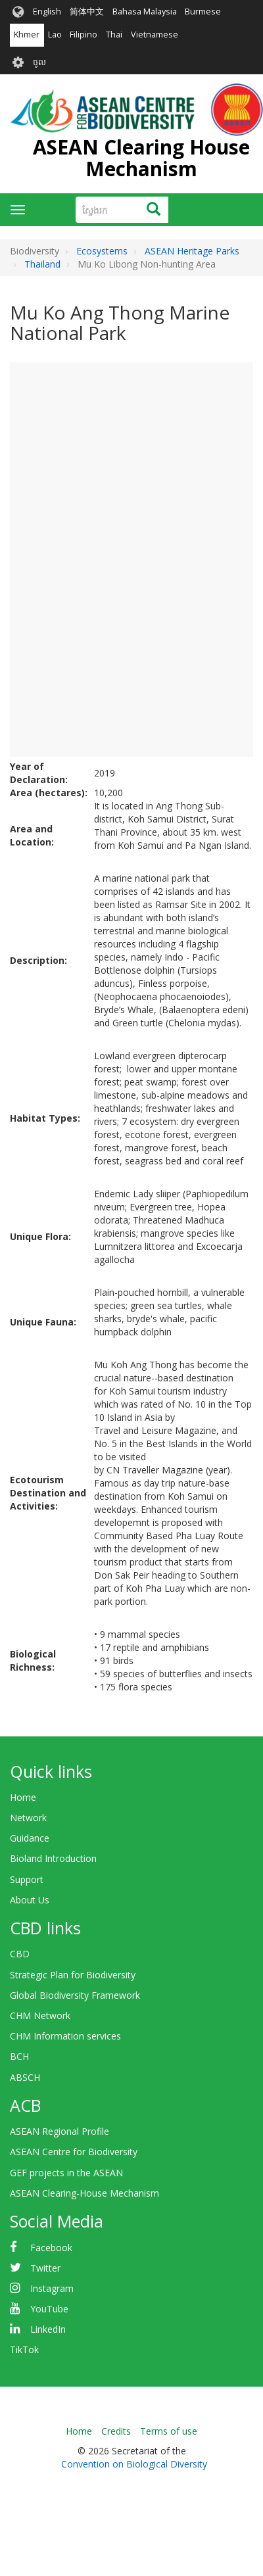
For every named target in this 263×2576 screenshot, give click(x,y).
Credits (116, 2431)
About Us (29, 1900)
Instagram (52, 2288)
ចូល (39, 62)
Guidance (29, 1838)
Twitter (45, 2268)
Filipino (83, 34)
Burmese (203, 11)
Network (28, 1817)
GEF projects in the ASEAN (66, 2172)
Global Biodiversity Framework (75, 1995)
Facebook (51, 2247)
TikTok (24, 2349)
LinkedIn (48, 2329)
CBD (20, 1953)
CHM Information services (65, 2036)
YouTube (49, 2308)
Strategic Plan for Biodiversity (72, 1974)
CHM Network (40, 2015)
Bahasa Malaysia (144, 11)
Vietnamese (154, 34)
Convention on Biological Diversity (134, 2464)
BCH (19, 2056)
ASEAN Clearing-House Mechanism (84, 2193)
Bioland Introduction (53, 1858)
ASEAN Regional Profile (59, 2131)
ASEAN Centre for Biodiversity (73, 2151)
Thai (114, 34)
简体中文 (87, 11)
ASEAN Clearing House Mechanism (141, 157)
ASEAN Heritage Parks (192, 251)
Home (23, 1797)
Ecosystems (102, 251)
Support (26, 1879)
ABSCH (25, 2077)
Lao (55, 34)
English (47, 11)
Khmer (26, 34)
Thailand (42, 264)
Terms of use (168, 2431)
